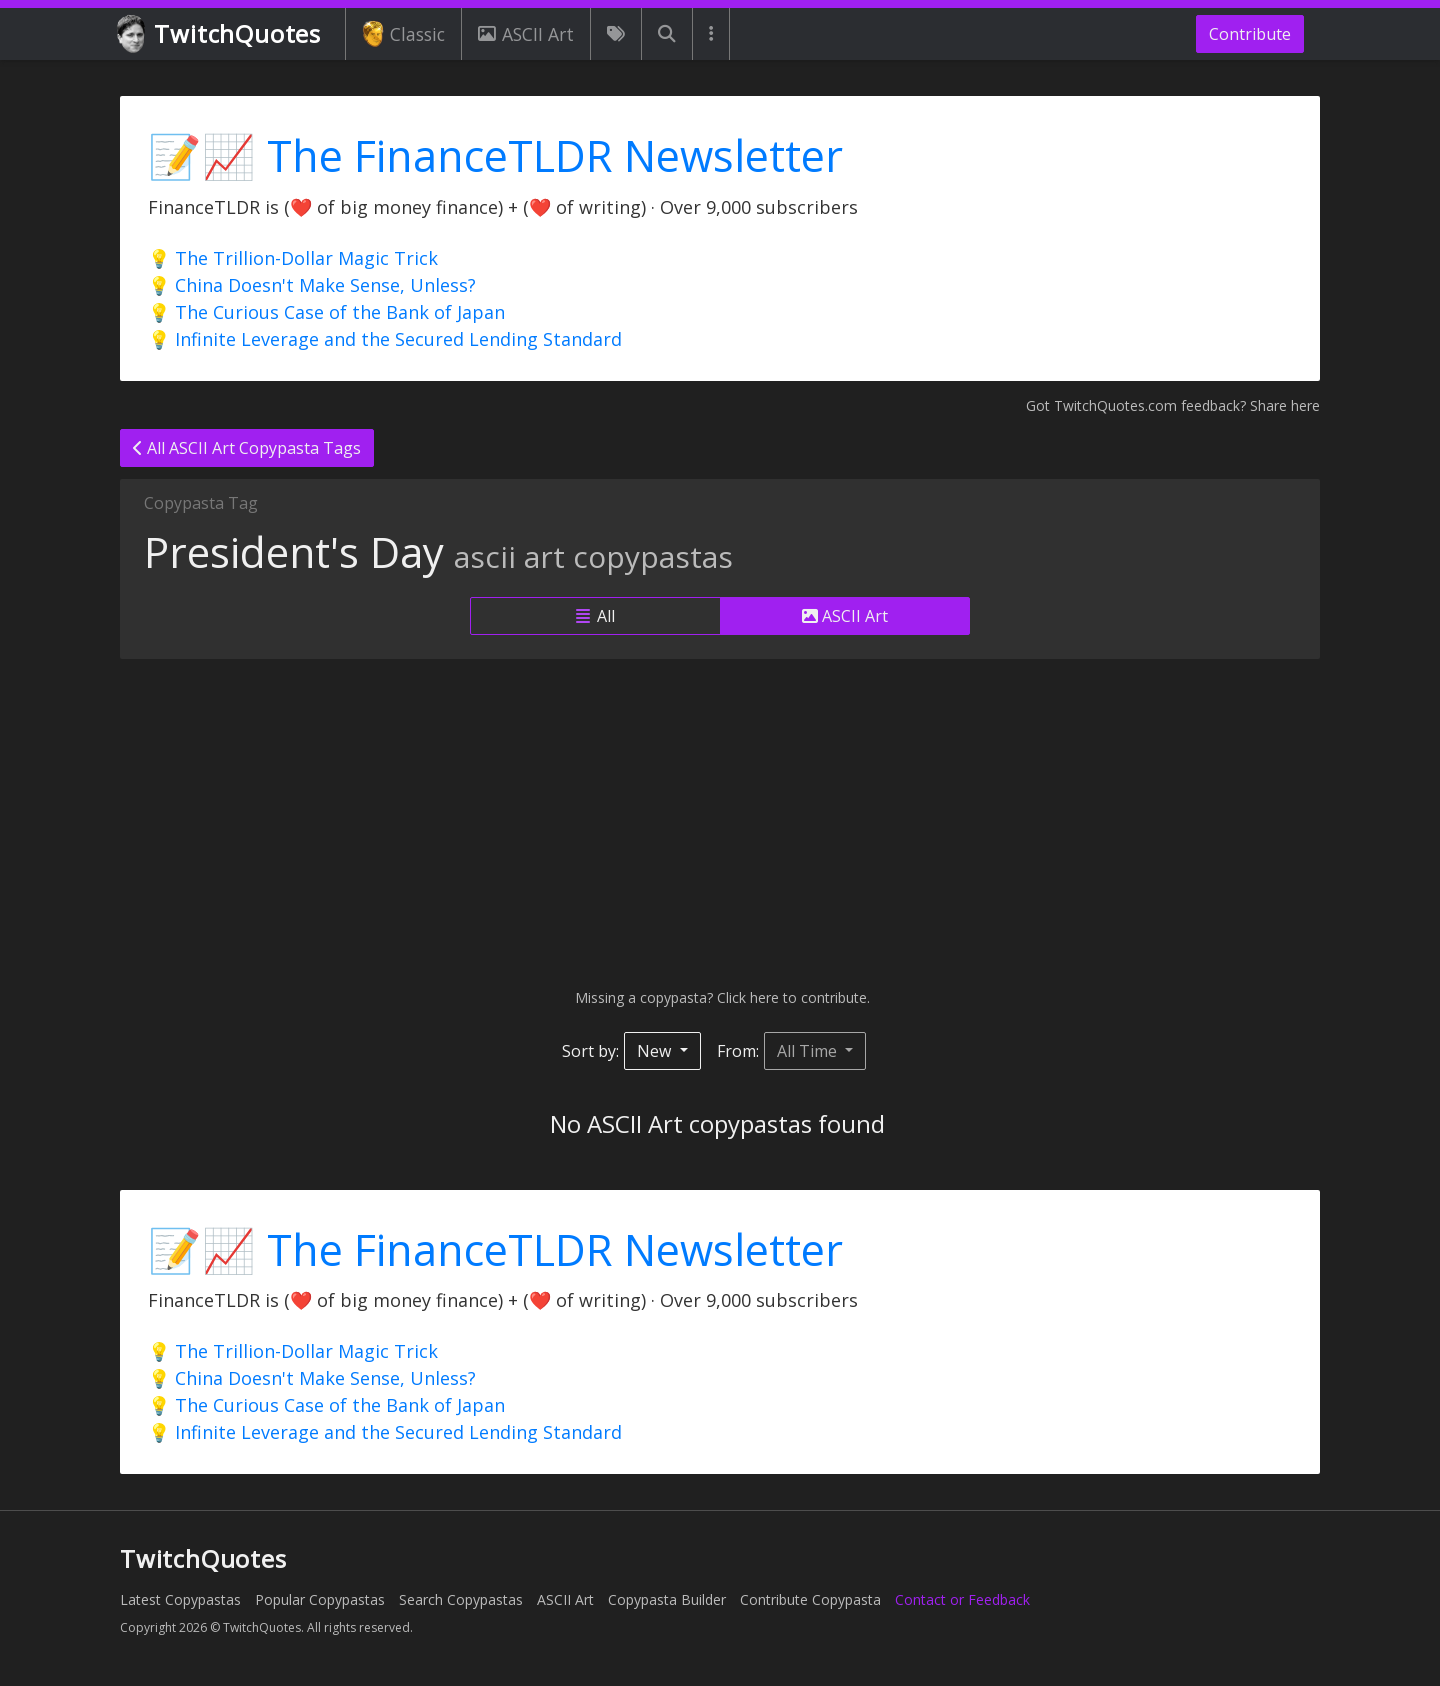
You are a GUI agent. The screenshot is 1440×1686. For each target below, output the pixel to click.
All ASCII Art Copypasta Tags (247, 448)
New (656, 1051)
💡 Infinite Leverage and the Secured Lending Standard (385, 339)
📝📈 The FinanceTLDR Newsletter (495, 155)
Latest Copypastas (180, 1599)
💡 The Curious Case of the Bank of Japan (326, 312)
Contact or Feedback (962, 1599)
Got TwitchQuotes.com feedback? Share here (1173, 405)
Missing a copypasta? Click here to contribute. (720, 997)
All (595, 616)
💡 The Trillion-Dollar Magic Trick (293, 258)
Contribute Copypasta (810, 1599)
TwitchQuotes (220, 34)
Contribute (1250, 34)
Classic (403, 34)
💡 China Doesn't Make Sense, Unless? (312, 285)
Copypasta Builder (667, 1599)
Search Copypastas (461, 1599)
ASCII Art (526, 34)
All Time (809, 1051)
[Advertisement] (720, 823)
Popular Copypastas (320, 1599)
